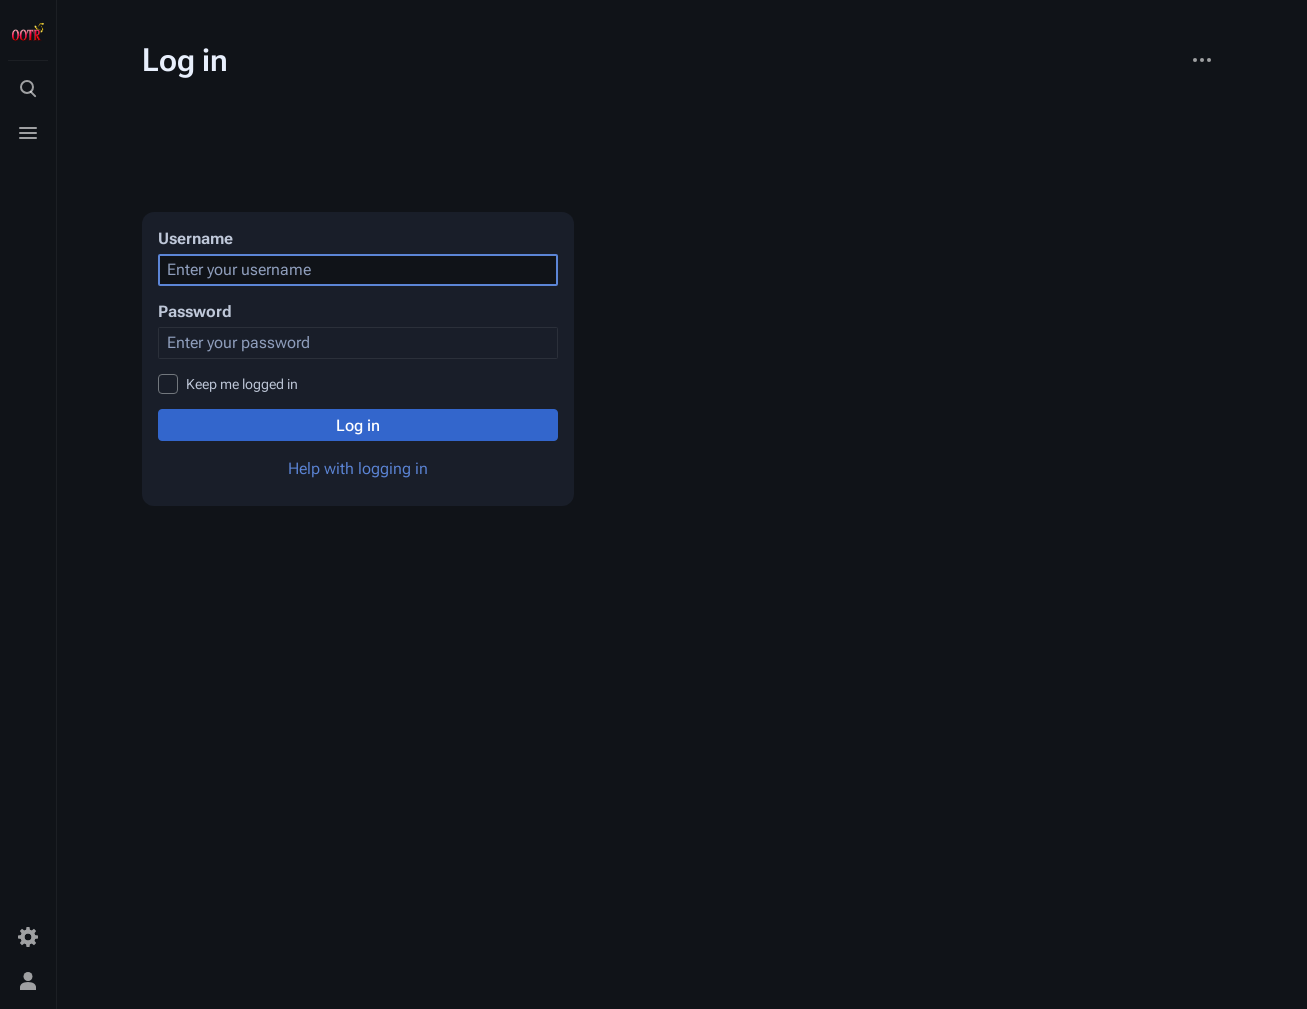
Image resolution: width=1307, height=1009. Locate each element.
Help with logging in (358, 468)
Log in (358, 425)
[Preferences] (28, 937)
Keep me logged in (242, 384)
